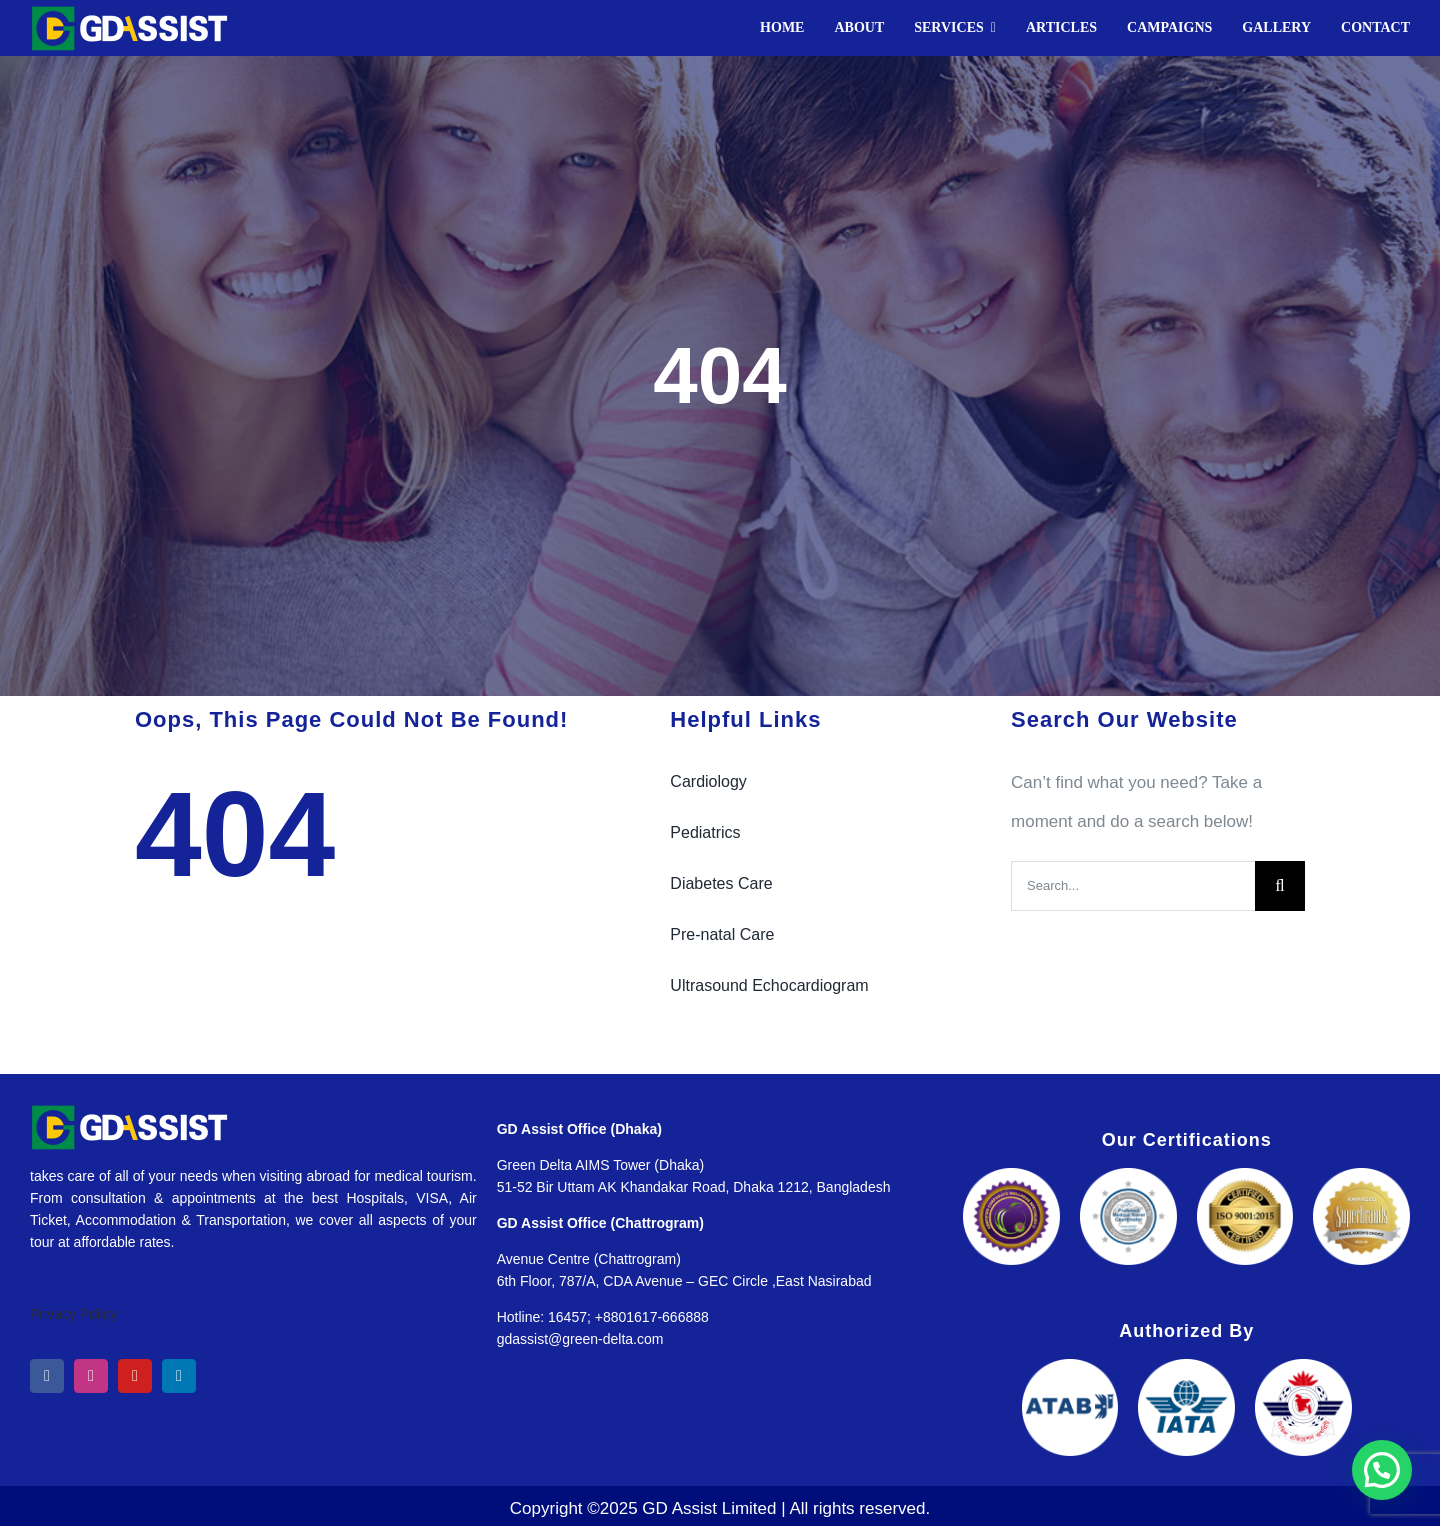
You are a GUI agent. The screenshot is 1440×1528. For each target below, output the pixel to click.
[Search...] (1133, 886)
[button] (1382, 1470)
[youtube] (135, 1376)
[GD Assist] (130, 13)
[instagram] (91, 1376)
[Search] (1280, 886)
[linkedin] (179, 1376)
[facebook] (47, 1376)
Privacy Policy (73, 1314)
